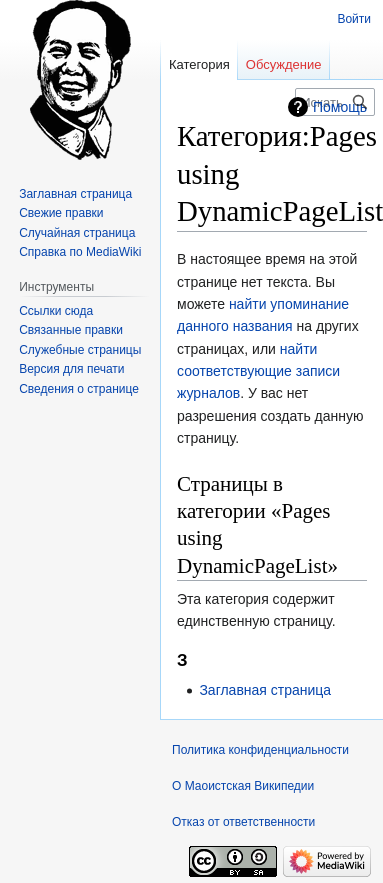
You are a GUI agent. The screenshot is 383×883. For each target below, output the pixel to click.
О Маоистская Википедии (243, 786)
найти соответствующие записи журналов (258, 371)
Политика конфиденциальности (260, 750)
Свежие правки (61, 213)
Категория (199, 64)
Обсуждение (284, 64)
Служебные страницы (80, 350)
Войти (354, 19)
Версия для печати (71, 369)
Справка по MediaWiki (80, 252)
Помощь (340, 107)
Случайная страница (77, 233)
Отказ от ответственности (243, 822)
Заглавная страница (265, 690)
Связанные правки (71, 330)
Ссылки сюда (56, 311)
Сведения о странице (79, 389)
